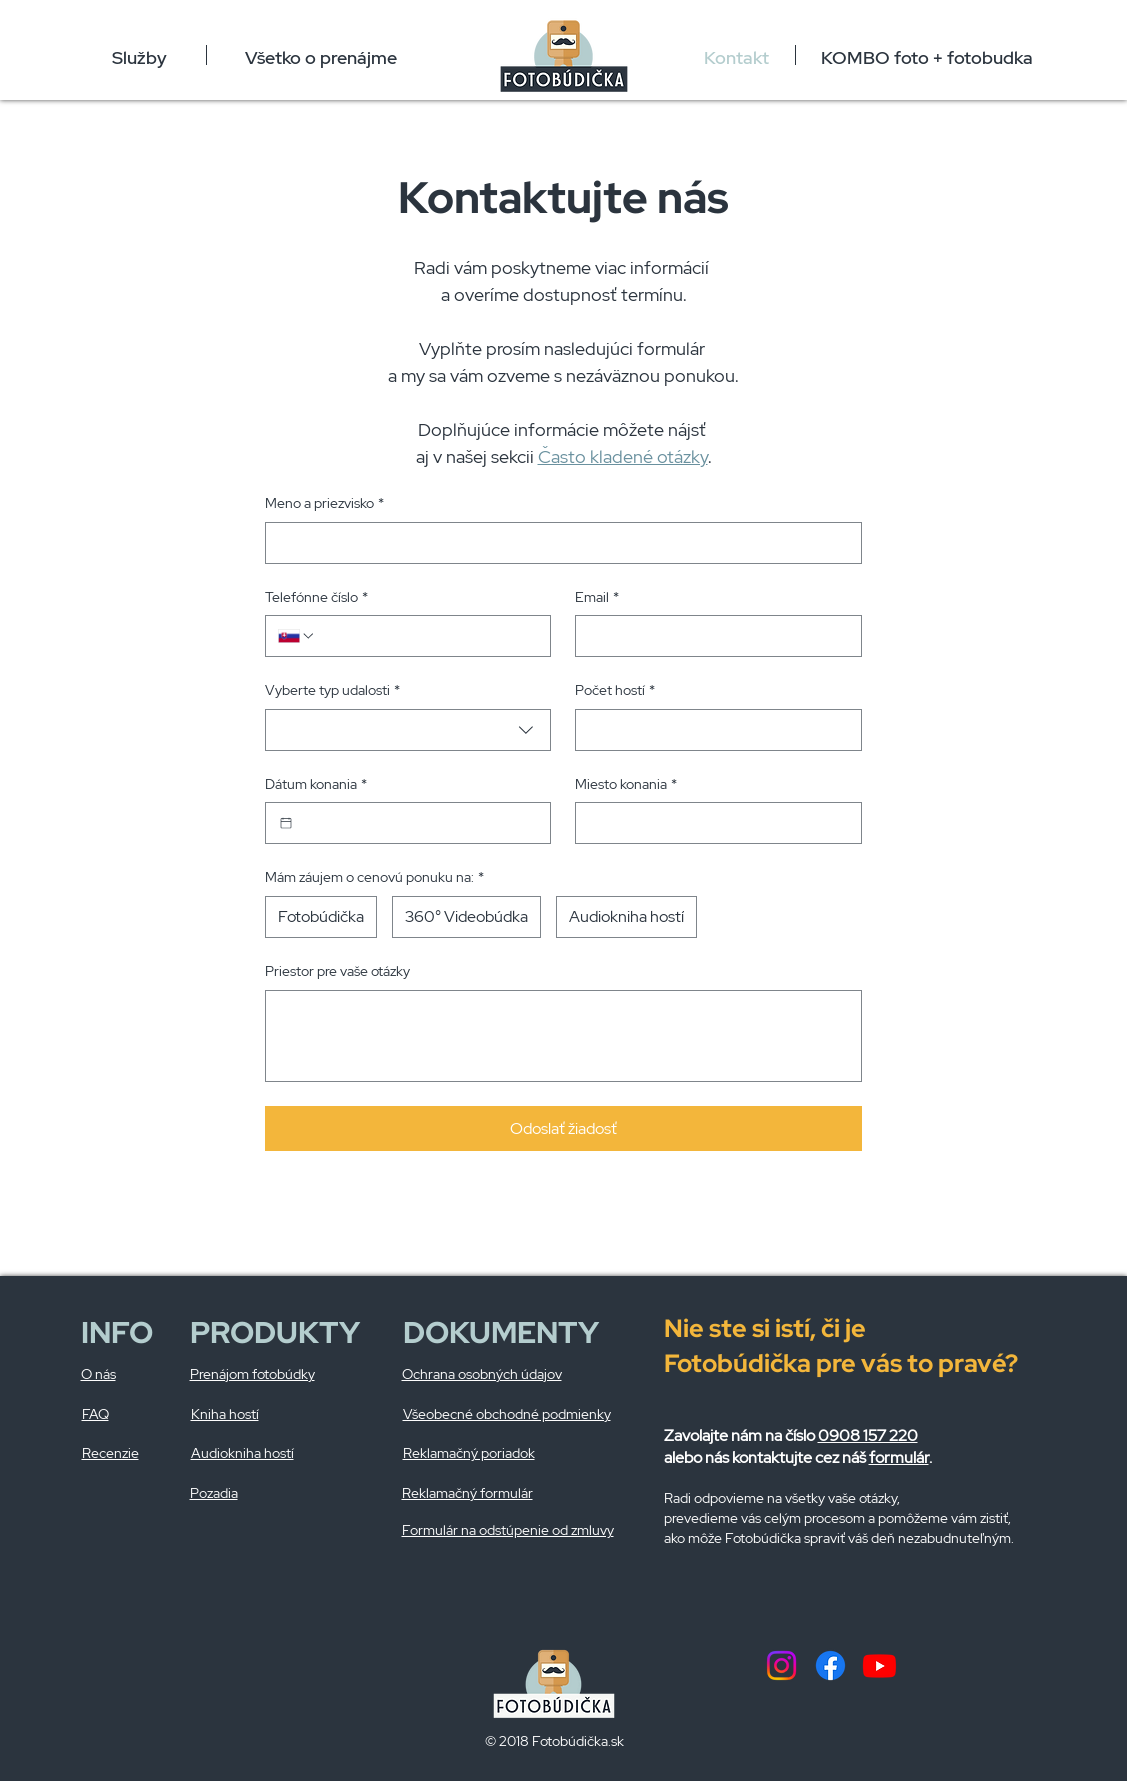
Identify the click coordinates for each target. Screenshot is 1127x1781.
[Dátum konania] (286, 823)
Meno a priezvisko (324, 504)
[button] (140, 55)
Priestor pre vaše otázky (337, 971)
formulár (899, 1457)
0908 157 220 (868, 1435)
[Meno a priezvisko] (557, 543)
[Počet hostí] (712, 730)
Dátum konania (316, 785)
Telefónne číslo (316, 598)
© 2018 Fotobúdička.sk (554, 1741)
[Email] (712, 636)
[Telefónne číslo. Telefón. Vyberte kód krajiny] (297, 636)
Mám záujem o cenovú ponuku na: (374, 878)
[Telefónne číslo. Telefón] (427, 636)
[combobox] (408, 730)
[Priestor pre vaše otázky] (563, 1036)
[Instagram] (781, 1665)
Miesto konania (626, 785)
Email (597, 598)
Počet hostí (615, 691)
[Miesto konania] (712, 823)
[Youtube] (879, 1665)
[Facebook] (830, 1665)
